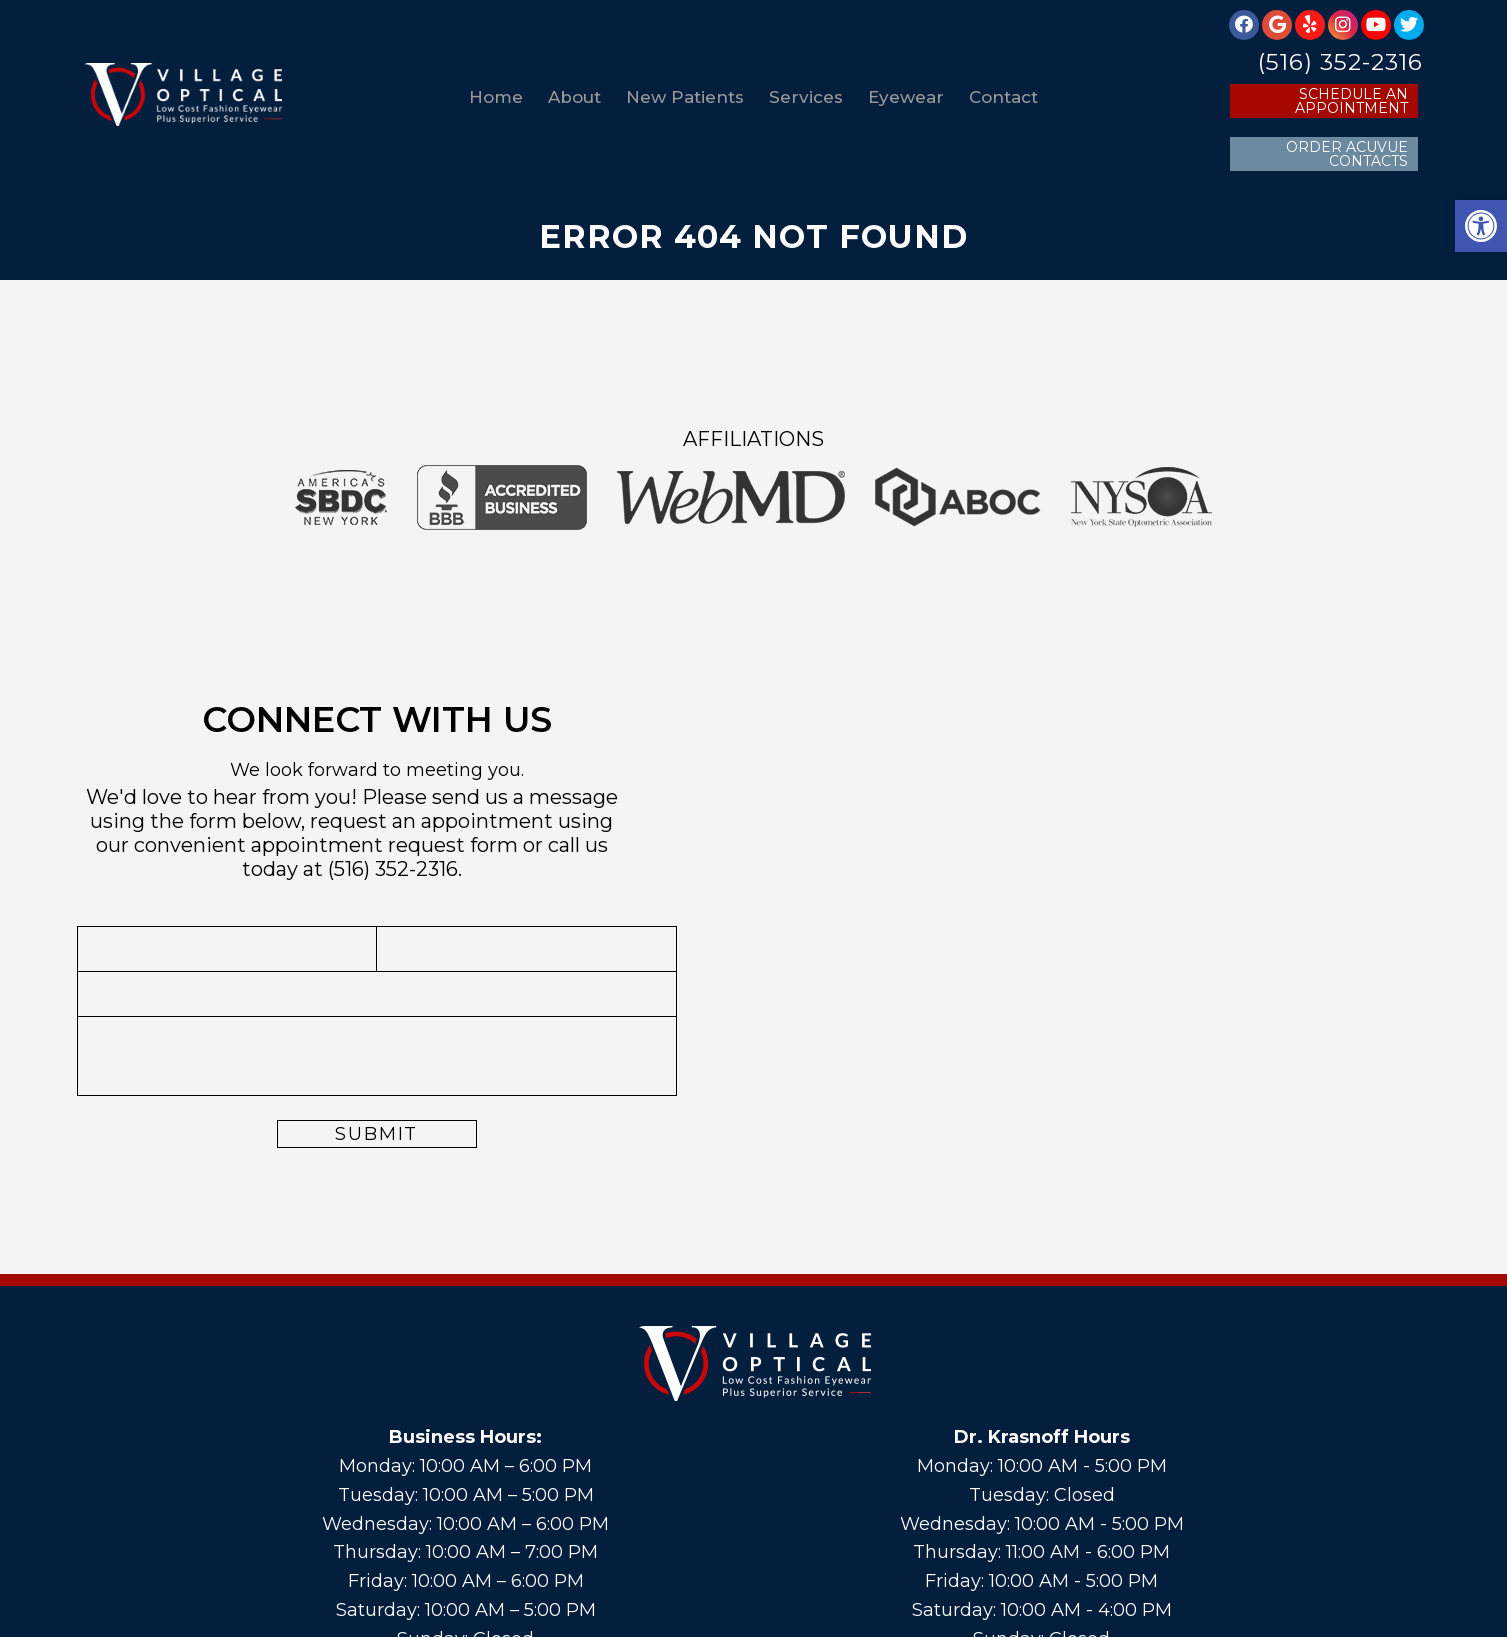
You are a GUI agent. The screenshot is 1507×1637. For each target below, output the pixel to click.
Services (806, 97)
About (574, 97)
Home (496, 97)
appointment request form (384, 845)
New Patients (685, 97)
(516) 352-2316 (1340, 62)
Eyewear (906, 97)
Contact (1003, 97)
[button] (1481, 226)
